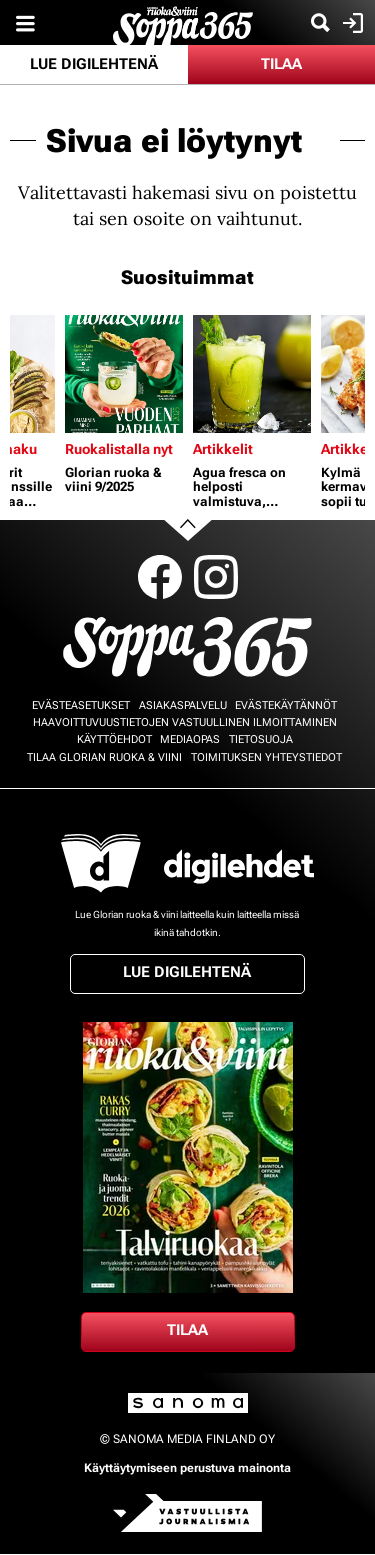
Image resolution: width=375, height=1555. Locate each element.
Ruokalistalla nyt (119, 449)
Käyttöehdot (114, 739)
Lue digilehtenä (94, 64)
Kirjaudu (350, 23)
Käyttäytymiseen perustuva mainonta (187, 1468)
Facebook (160, 577)
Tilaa (281, 64)
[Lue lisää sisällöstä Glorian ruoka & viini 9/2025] (124, 374)
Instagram (216, 577)
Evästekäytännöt (286, 705)
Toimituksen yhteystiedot (266, 757)
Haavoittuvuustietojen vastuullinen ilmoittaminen (185, 722)
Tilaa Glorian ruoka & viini (104, 757)
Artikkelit (223, 449)
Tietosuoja (261, 739)
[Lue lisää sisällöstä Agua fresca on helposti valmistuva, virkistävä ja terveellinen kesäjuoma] (252, 374)
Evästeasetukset (81, 705)
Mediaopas (190, 739)
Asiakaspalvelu (183, 705)
